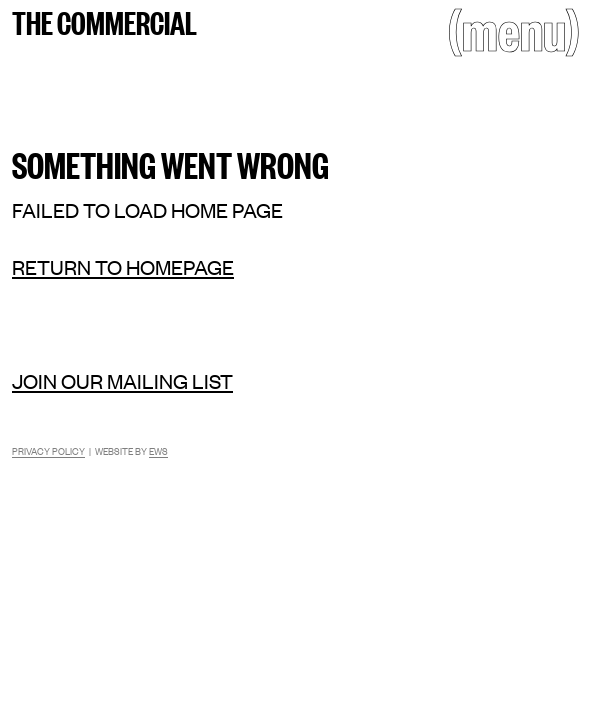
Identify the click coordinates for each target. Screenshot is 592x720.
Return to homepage (123, 266)
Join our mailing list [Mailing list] (122, 380)
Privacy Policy (48, 450)
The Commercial (104, 21)
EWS (158, 450)
